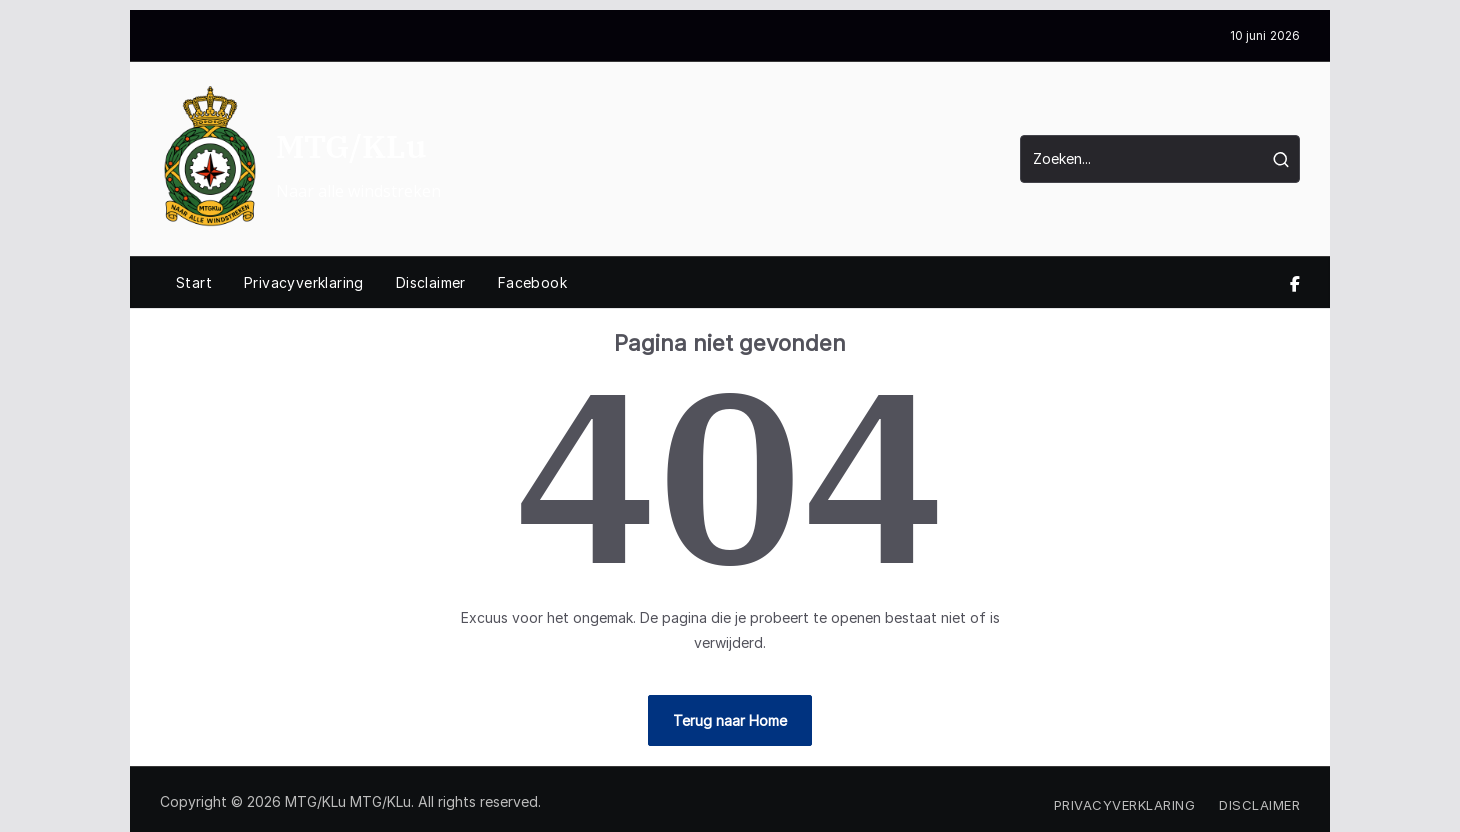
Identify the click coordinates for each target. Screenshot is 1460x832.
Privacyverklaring (304, 282)
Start (194, 282)
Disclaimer (431, 282)
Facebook (532, 282)
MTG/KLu (351, 146)
